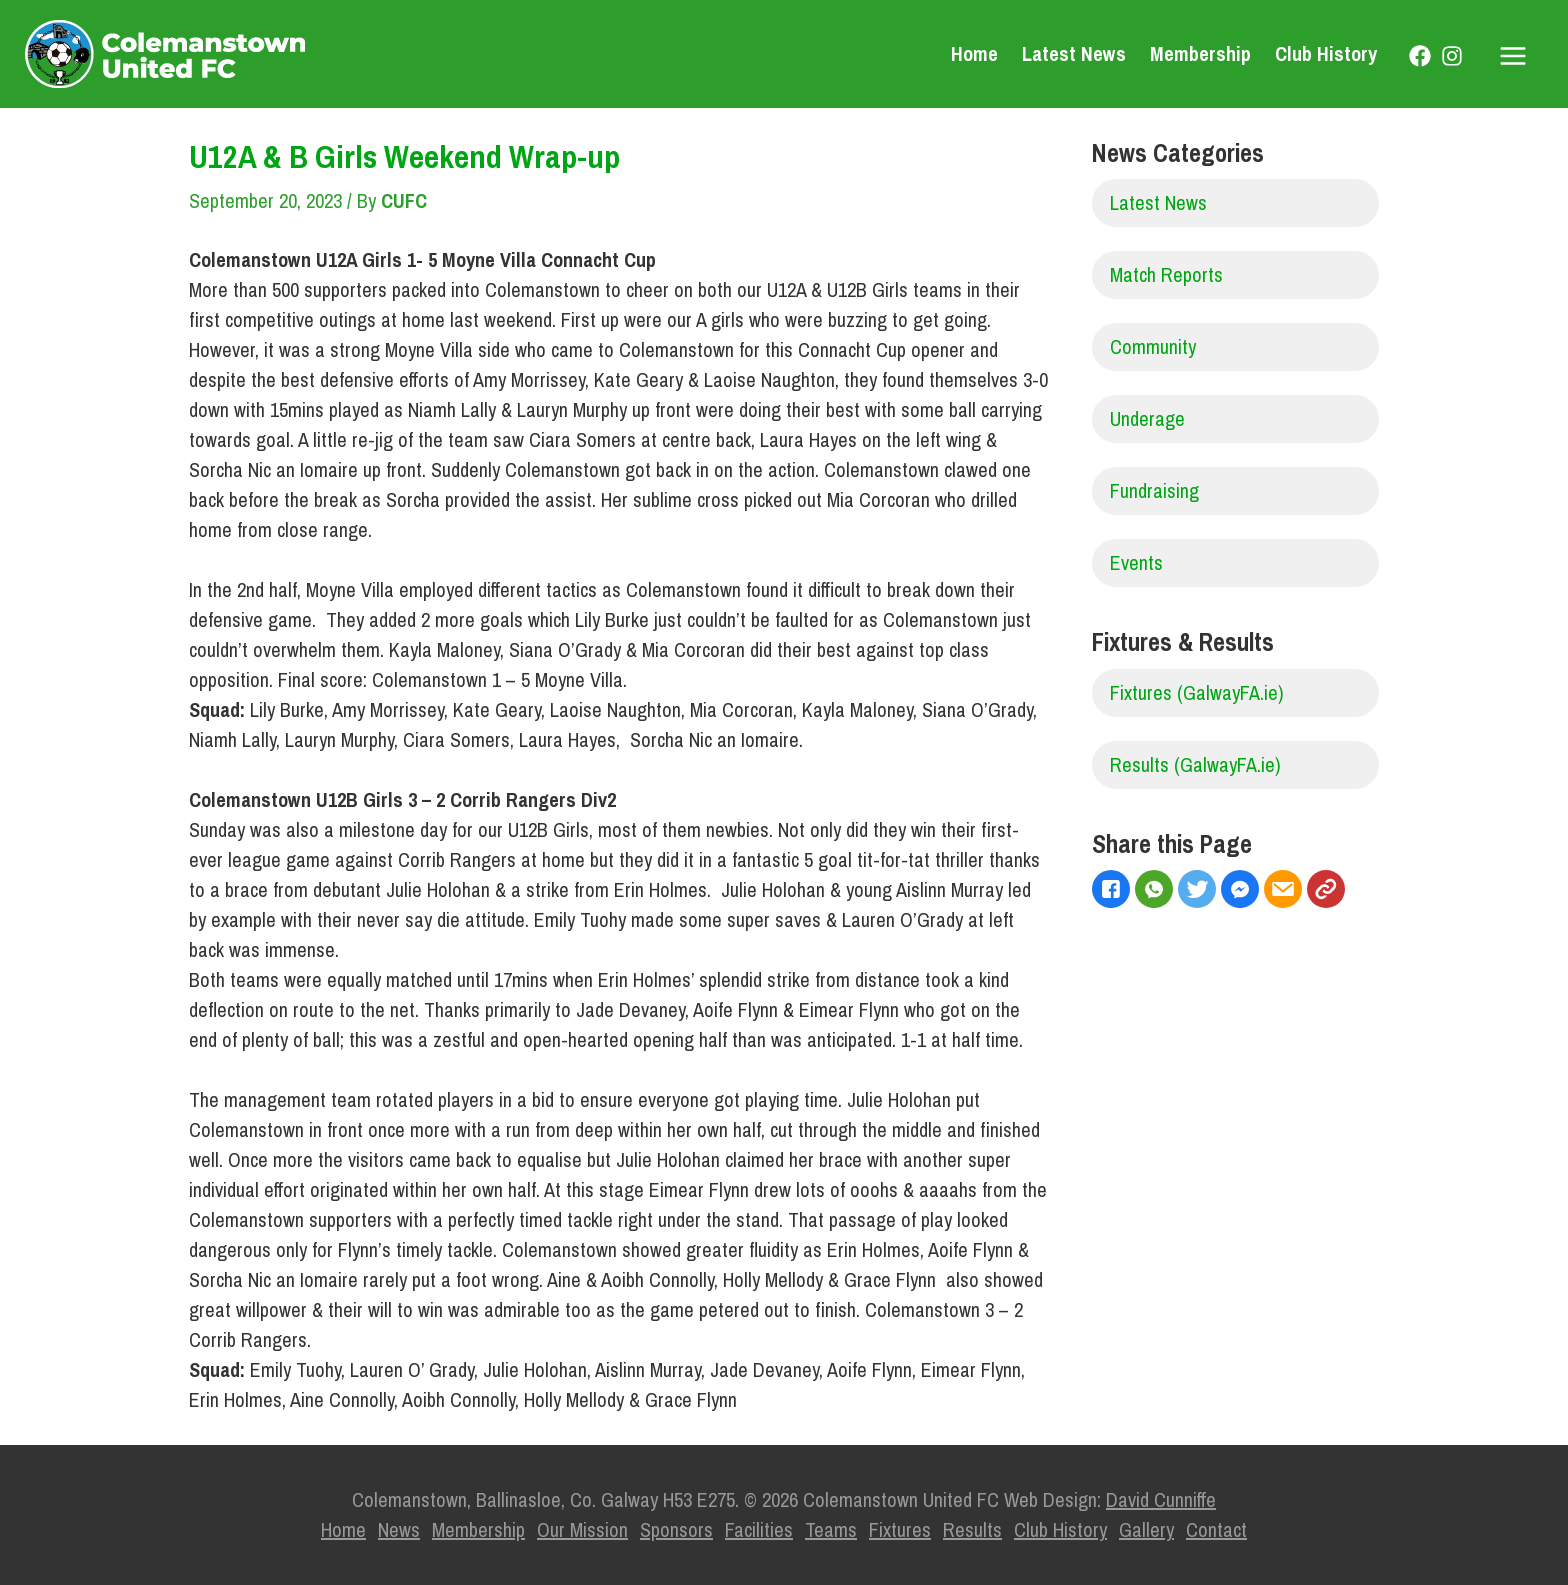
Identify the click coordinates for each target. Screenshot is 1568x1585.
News (399, 1529)
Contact (1216, 1529)
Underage (1147, 418)
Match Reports (1166, 274)
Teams (831, 1529)
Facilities (759, 1529)
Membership (1200, 53)
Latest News (1074, 53)
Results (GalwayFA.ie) (1195, 764)
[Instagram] (1452, 56)
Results (972, 1529)
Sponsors (676, 1529)
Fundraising (1154, 490)
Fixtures (900, 1529)
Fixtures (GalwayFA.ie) (1197, 692)
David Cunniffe (1161, 1499)
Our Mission (582, 1529)
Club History (1326, 53)
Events (1136, 562)
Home (974, 53)
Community (1153, 346)
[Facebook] (1420, 56)
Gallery (1146, 1529)
